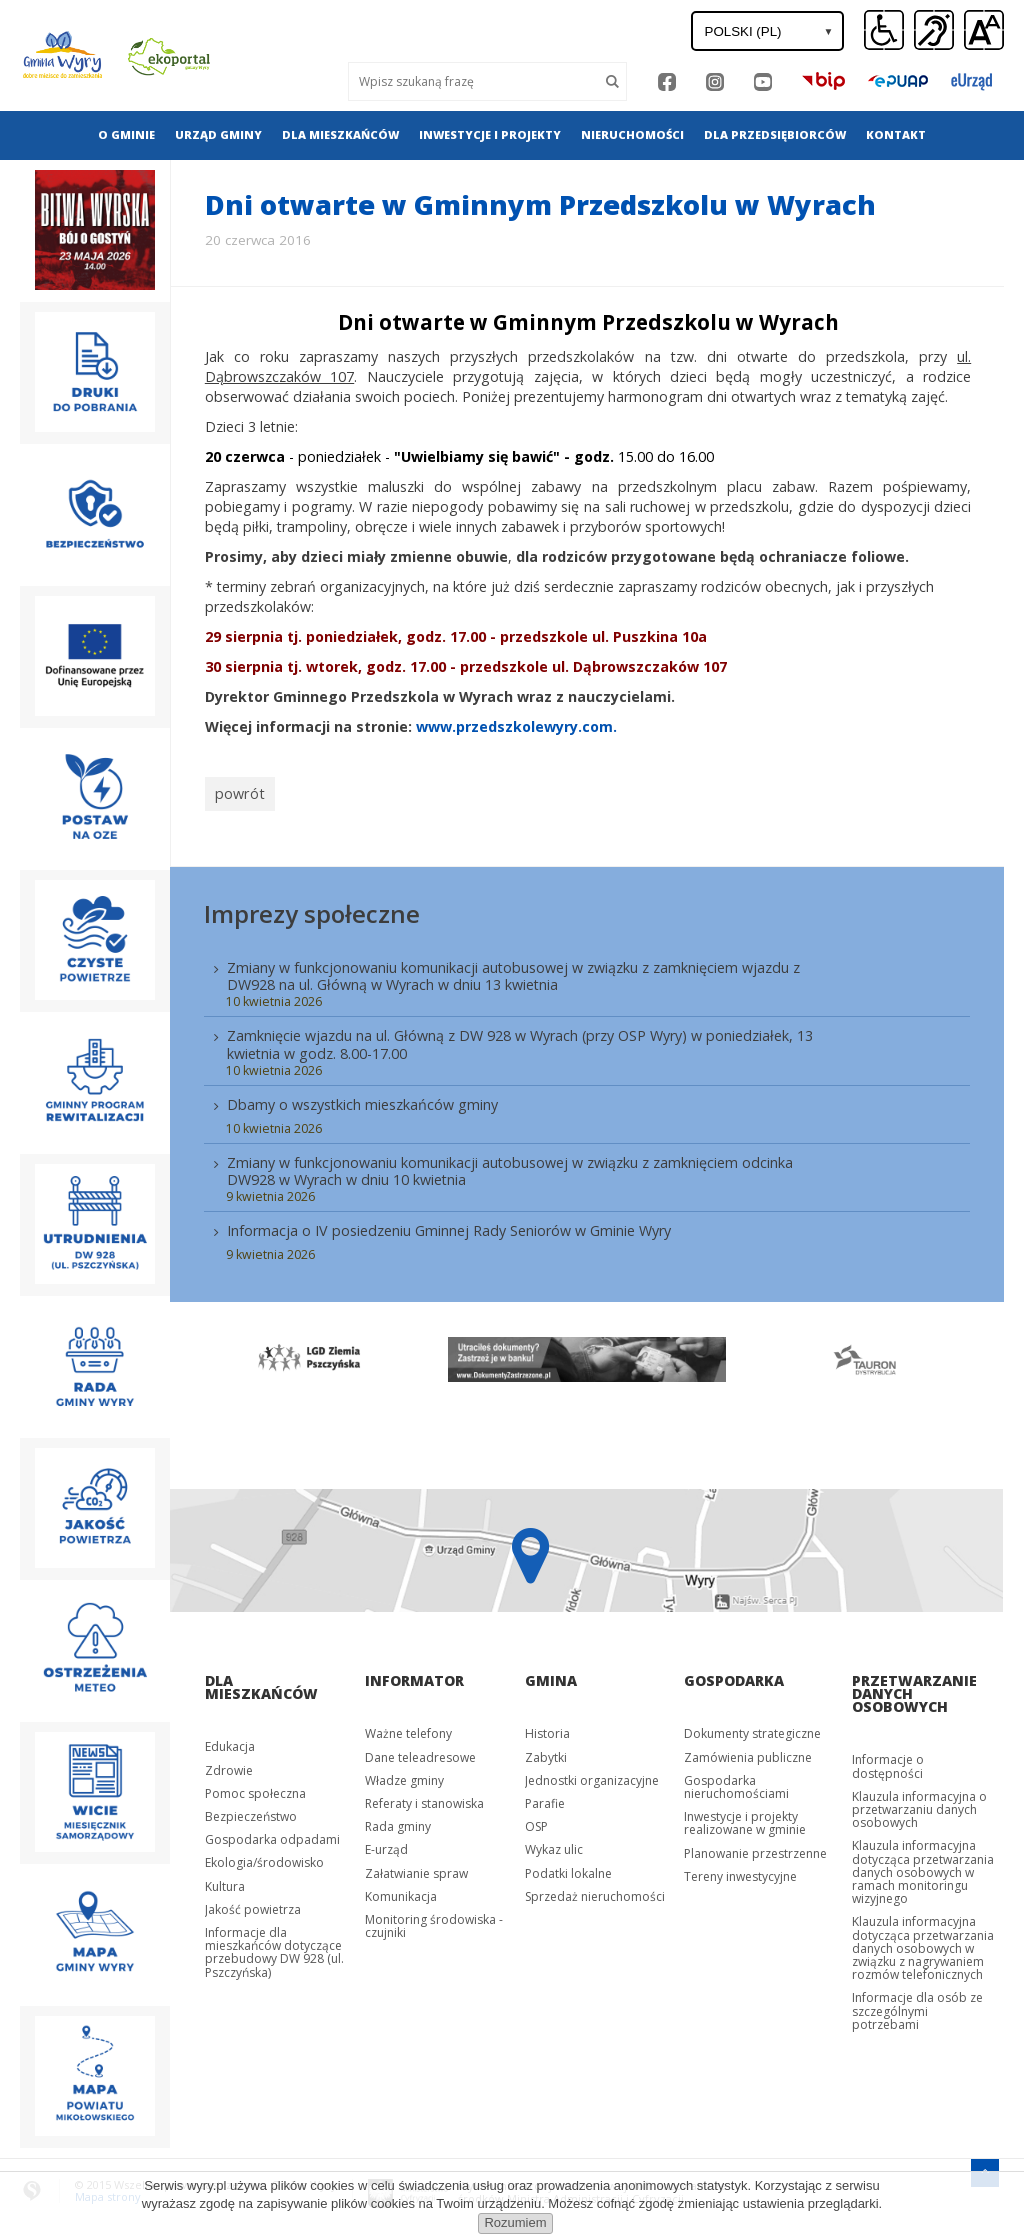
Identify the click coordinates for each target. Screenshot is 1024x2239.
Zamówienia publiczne (748, 1751)
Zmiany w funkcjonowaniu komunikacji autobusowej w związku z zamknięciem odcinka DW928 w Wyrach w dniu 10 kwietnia (510, 1165)
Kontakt (896, 134)
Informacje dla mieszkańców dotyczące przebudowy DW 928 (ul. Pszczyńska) (274, 1946)
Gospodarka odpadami (272, 1833)
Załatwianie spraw (416, 1867)
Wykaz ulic (554, 1843)
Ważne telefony (408, 1727)
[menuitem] (126, 135)
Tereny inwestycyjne (740, 1870)
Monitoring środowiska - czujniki (434, 1920)
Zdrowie (229, 1764)
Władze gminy (404, 1774)
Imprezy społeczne (312, 907)
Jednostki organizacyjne (592, 1774)
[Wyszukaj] (473, 81)
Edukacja (230, 1740)
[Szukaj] (613, 81)
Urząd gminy (218, 134)
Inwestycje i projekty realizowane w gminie (745, 1817)
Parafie (545, 1797)
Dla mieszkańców (340, 134)
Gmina (551, 1674)
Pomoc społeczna (255, 1787)
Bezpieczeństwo (251, 1810)
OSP (536, 1820)
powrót (236, 791)
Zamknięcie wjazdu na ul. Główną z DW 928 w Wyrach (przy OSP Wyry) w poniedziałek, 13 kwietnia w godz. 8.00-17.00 (520, 1039)
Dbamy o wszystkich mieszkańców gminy (362, 1098)
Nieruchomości (632, 134)
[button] (984, 31)
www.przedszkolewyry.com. (516, 726)
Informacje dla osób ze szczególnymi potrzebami (917, 2005)
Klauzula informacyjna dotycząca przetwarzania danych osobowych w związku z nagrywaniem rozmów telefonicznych (923, 1943)
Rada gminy (398, 1820)
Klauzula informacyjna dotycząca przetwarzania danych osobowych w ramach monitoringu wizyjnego (923, 1866)
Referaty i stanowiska (424, 1797)
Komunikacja (401, 1890)
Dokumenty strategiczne (752, 1727)
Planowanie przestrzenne (755, 1847)
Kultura (225, 1880)
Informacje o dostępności (888, 1760)
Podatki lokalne (568, 1867)
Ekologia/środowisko (264, 1856)
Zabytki (546, 1751)
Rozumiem (515, 2222)
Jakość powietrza (253, 1903)
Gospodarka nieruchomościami (736, 1781)
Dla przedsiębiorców (775, 134)
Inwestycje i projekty (490, 134)
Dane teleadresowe (420, 1751)
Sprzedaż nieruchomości (595, 1890)
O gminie (126, 134)
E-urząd (386, 1843)
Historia (547, 1727)
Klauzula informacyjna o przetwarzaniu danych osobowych (919, 1803)
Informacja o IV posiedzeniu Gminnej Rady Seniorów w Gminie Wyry (449, 1224)
